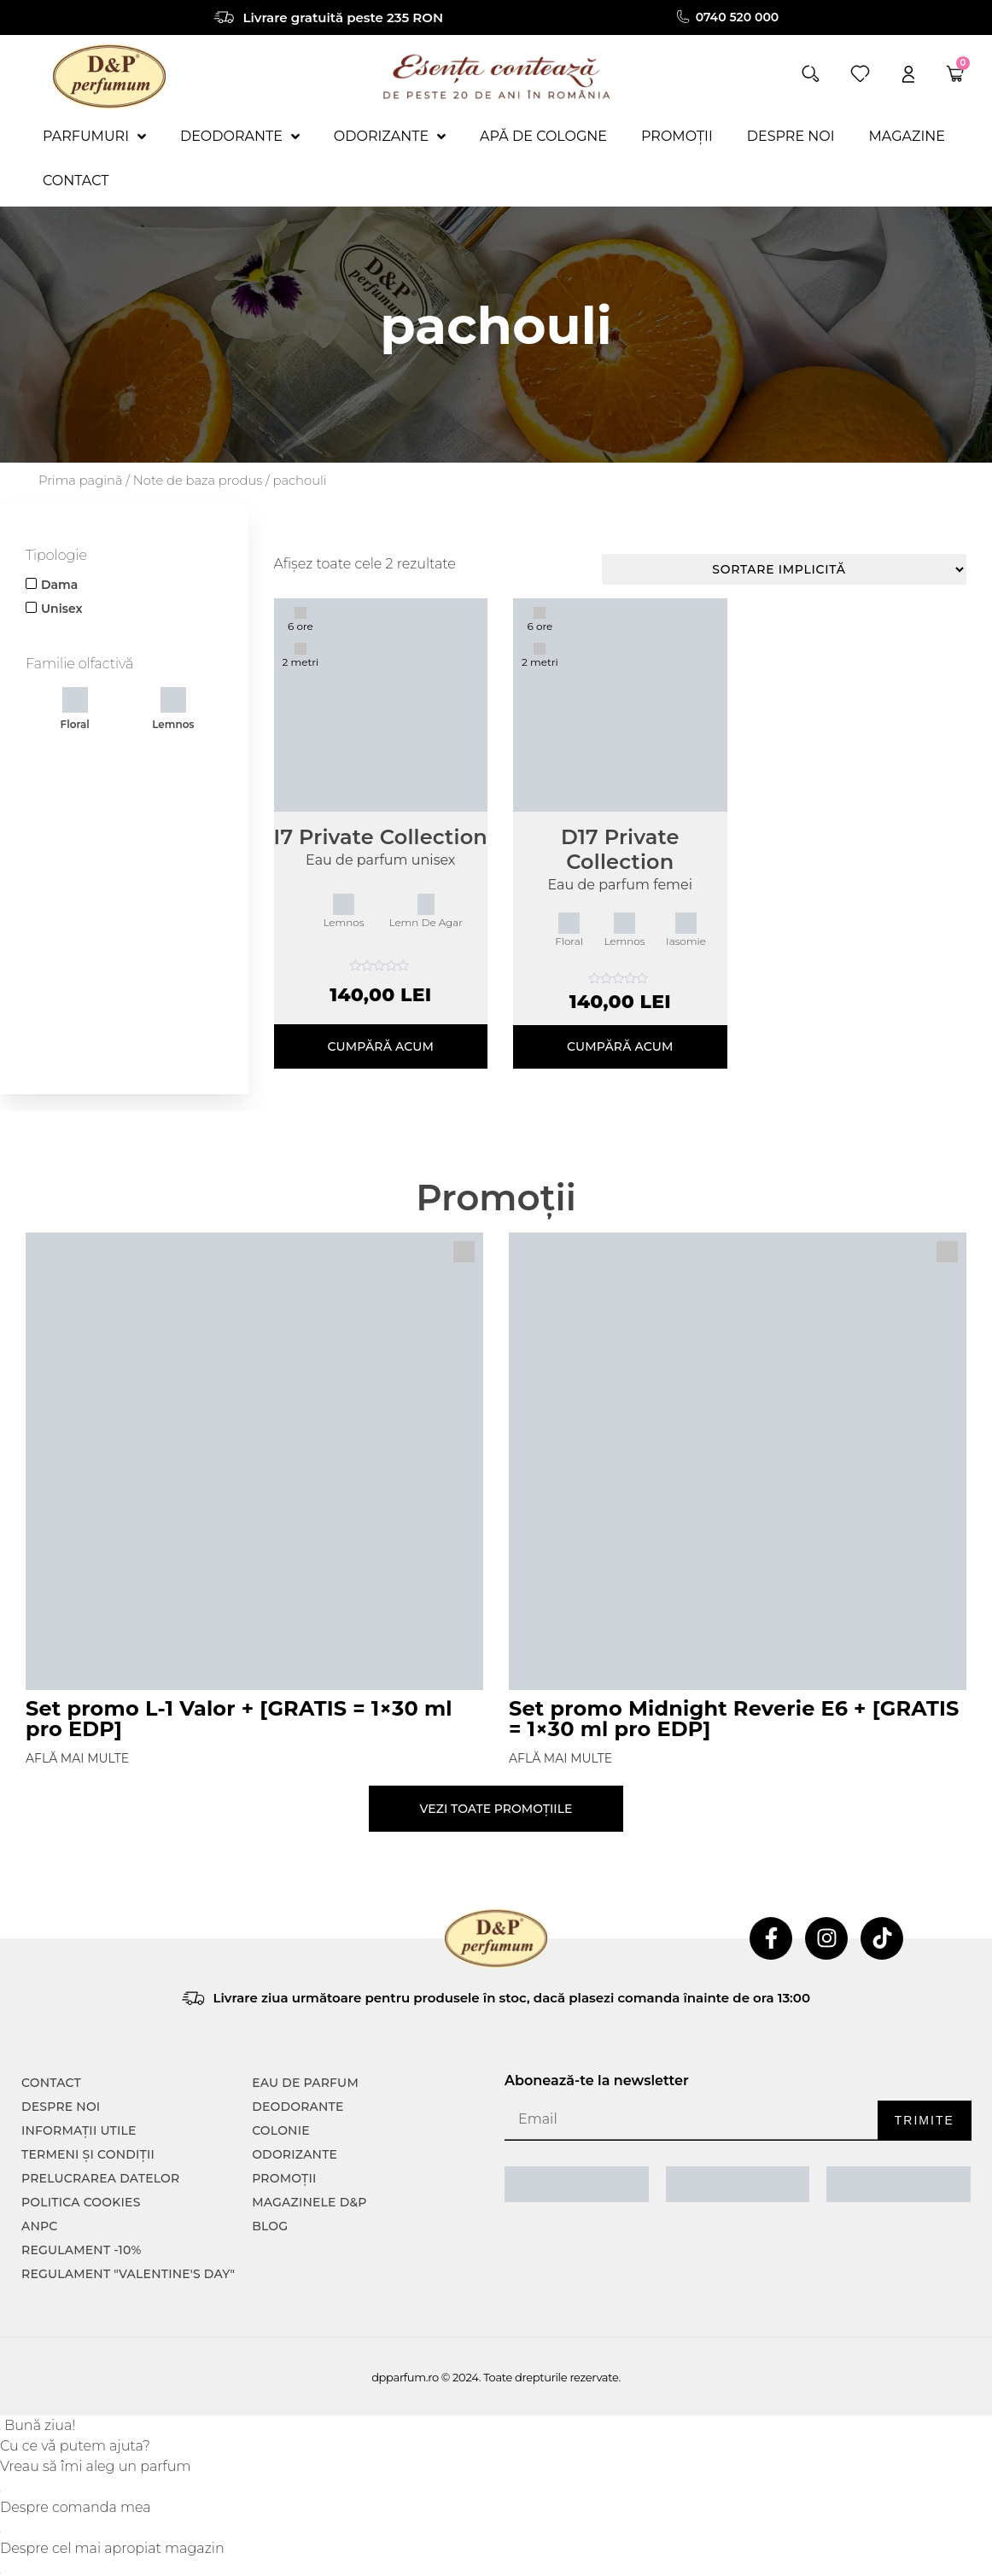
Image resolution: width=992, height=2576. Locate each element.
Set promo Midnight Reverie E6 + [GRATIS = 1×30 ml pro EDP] (734, 1718)
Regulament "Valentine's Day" (128, 2274)
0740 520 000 (737, 17)
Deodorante (297, 2106)
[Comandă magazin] (784, 569)
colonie (281, 2130)
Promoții (284, 2178)
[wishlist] (860, 74)
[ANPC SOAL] (738, 2184)
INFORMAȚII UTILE (79, 2130)
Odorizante (294, 2154)
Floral (75, 709)
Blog (270, 2226)
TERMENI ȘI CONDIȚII (88, 2154)
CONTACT (51, 2082)
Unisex (61, 608)
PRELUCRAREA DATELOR (100, 2178)
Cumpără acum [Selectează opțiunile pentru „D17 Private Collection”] (620, 1046)
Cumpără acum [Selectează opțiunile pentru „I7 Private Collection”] (380, 1046)
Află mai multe (77, 1758)
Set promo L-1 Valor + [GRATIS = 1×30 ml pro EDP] (239, 1718)
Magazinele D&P (309, 2202)
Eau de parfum (305, 2082)
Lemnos (173, 709)
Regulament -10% (81, 2250)
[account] (908, 74)
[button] (811, 74)
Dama (59, 584)
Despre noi (60, 2106)
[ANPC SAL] (577, 2184)
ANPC (39, 2226)
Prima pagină (80, 480)
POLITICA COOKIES (81, 2202)
